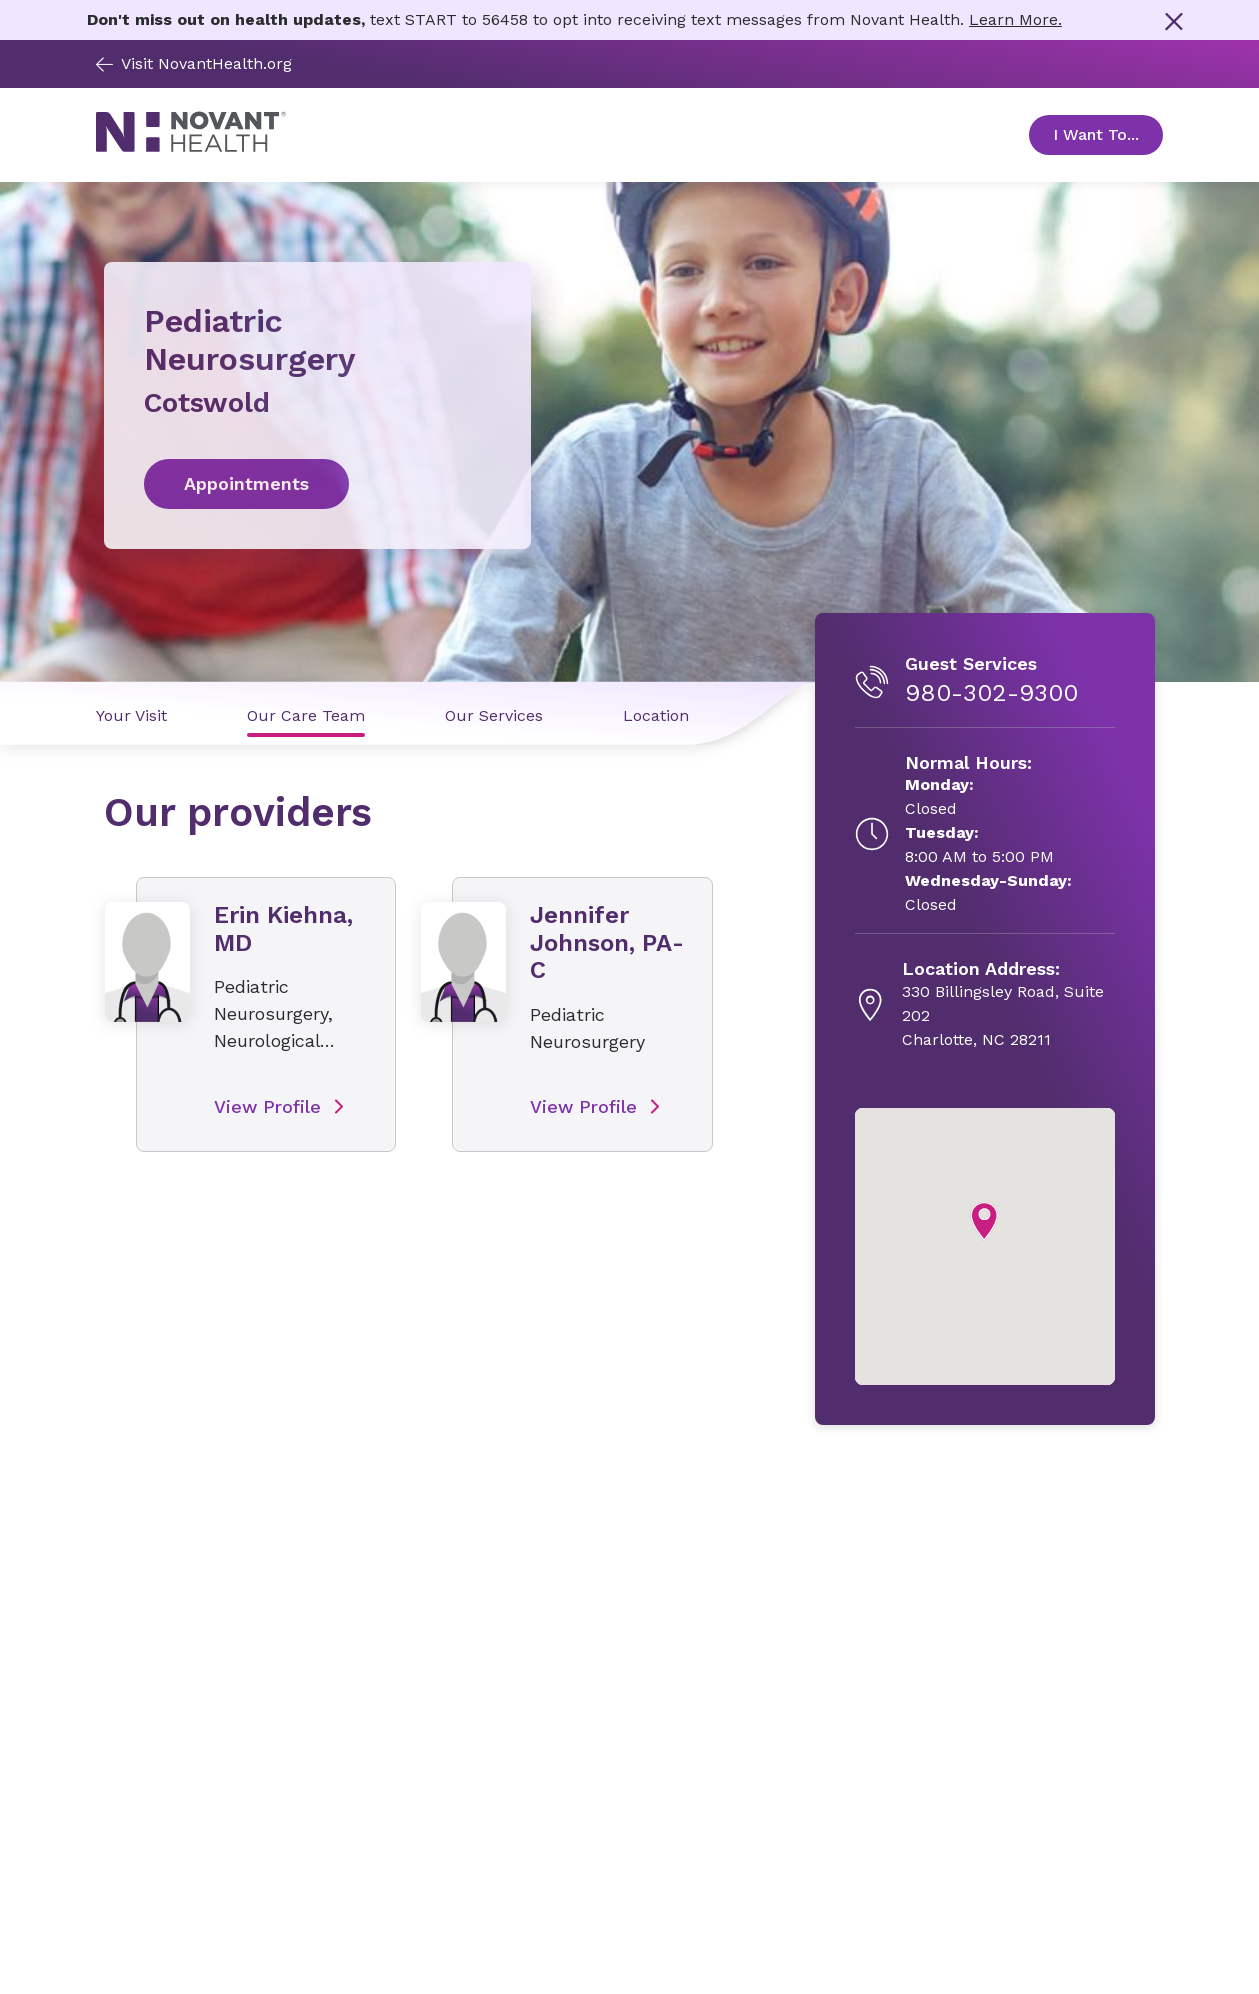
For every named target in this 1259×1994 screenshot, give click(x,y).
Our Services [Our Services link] (494, 715)
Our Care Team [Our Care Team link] (306, 715)
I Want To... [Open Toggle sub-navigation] (1108, 134)
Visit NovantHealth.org (194, 63)
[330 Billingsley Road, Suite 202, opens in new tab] (1008, 1005)
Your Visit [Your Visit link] (131, 715)
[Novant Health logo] (191, 146)
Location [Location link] (656, 715)
